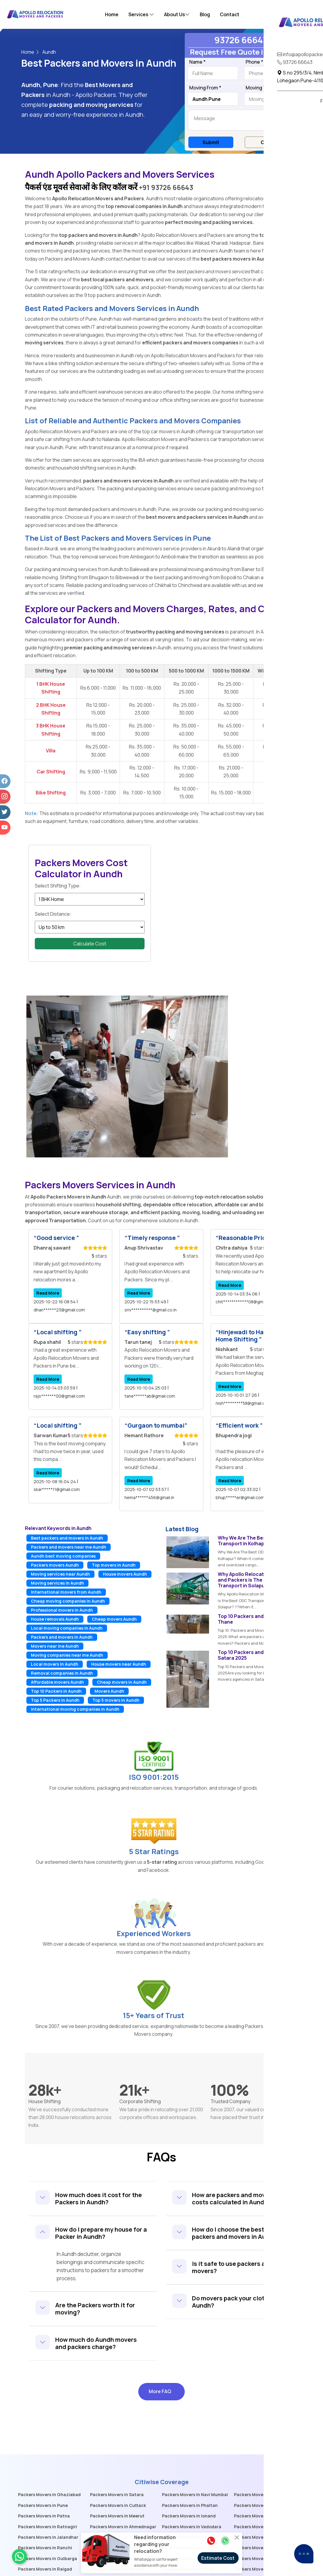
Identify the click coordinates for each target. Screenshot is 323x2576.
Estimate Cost (218, 2558)
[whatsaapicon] (19, 2556)
